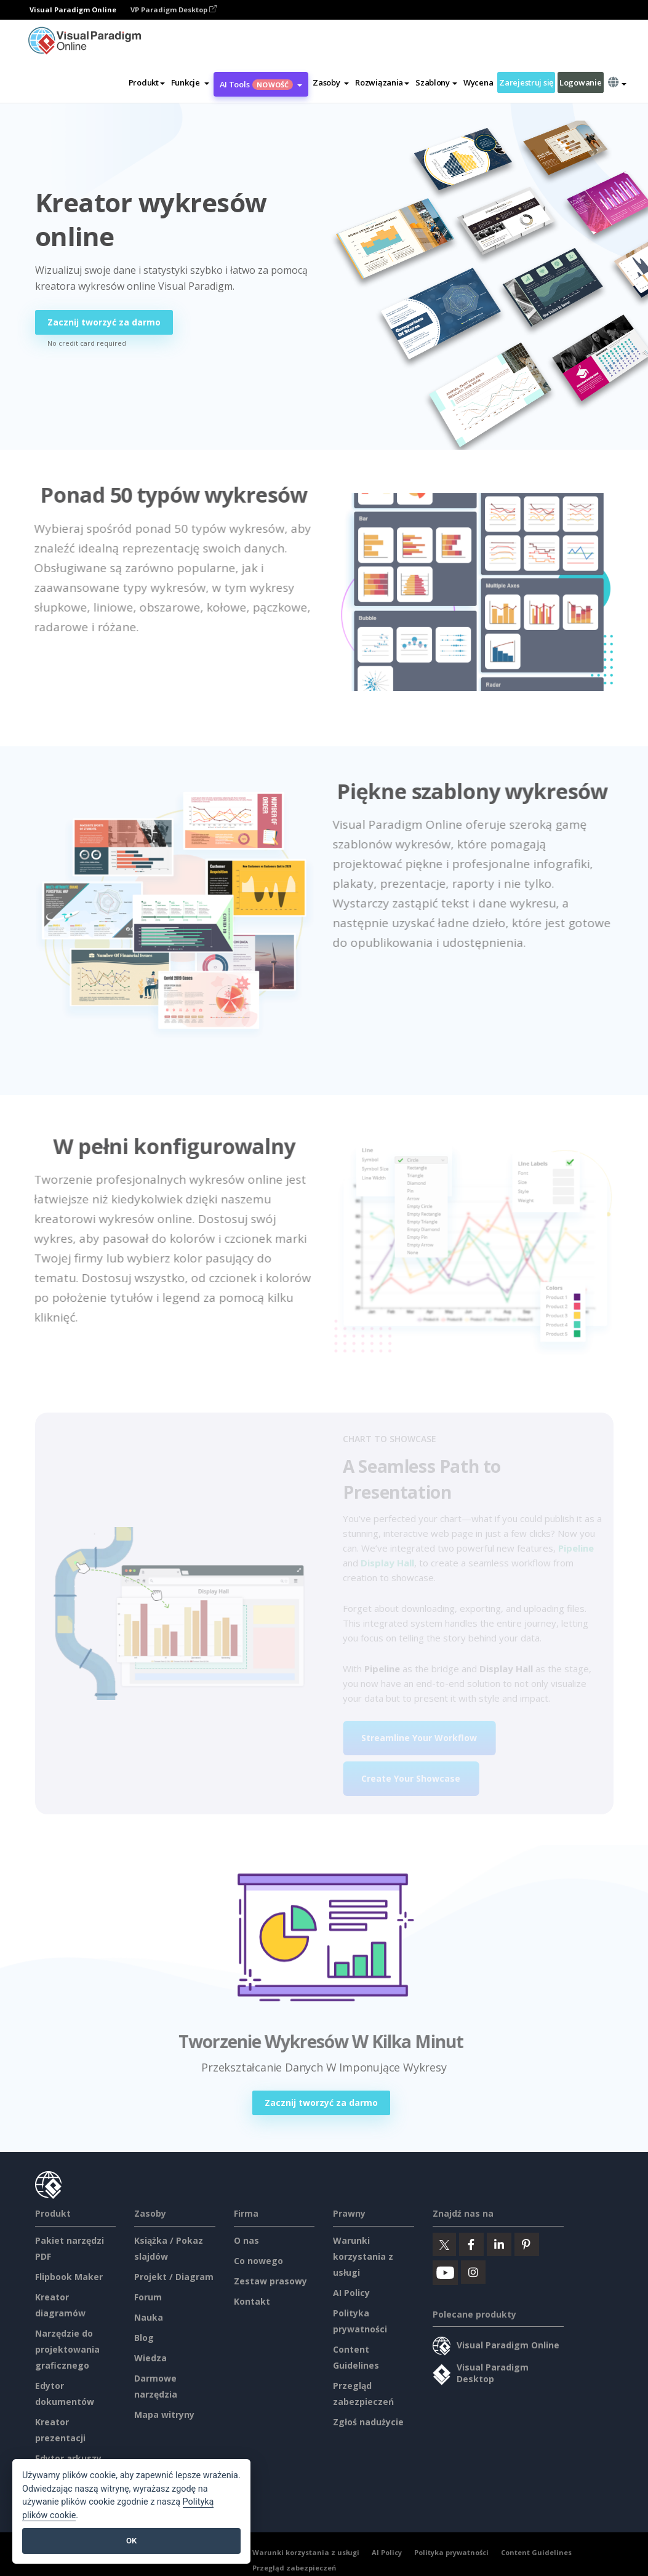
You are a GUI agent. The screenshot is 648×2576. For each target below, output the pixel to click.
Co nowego (258, 2261)
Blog (144, 2337)
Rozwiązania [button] (382, 82)
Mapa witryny (164, 2414)
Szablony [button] (436, 82)
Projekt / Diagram (174, 2277)
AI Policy (351, 2293)
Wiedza (150, 2358)
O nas (246, 2240)
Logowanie (580, 82)
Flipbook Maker (69, 2277)
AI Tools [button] (261, 84)
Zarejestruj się (526, 82)
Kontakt (252, 2301)
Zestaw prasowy (270, 2281)
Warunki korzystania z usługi (363, 2256)
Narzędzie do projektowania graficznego (67, 2349)
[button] (190, 82)
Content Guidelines (536, 2552)
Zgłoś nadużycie (368, 2422)
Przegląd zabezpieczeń (294, 2567)
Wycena (478, 82)
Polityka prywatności (451, 2552)
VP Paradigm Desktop (173, 9)
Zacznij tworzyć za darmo (104, 322)
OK (131, 2540)
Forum (148, 2297)
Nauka (148, 2317)
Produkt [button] (147, 82)
